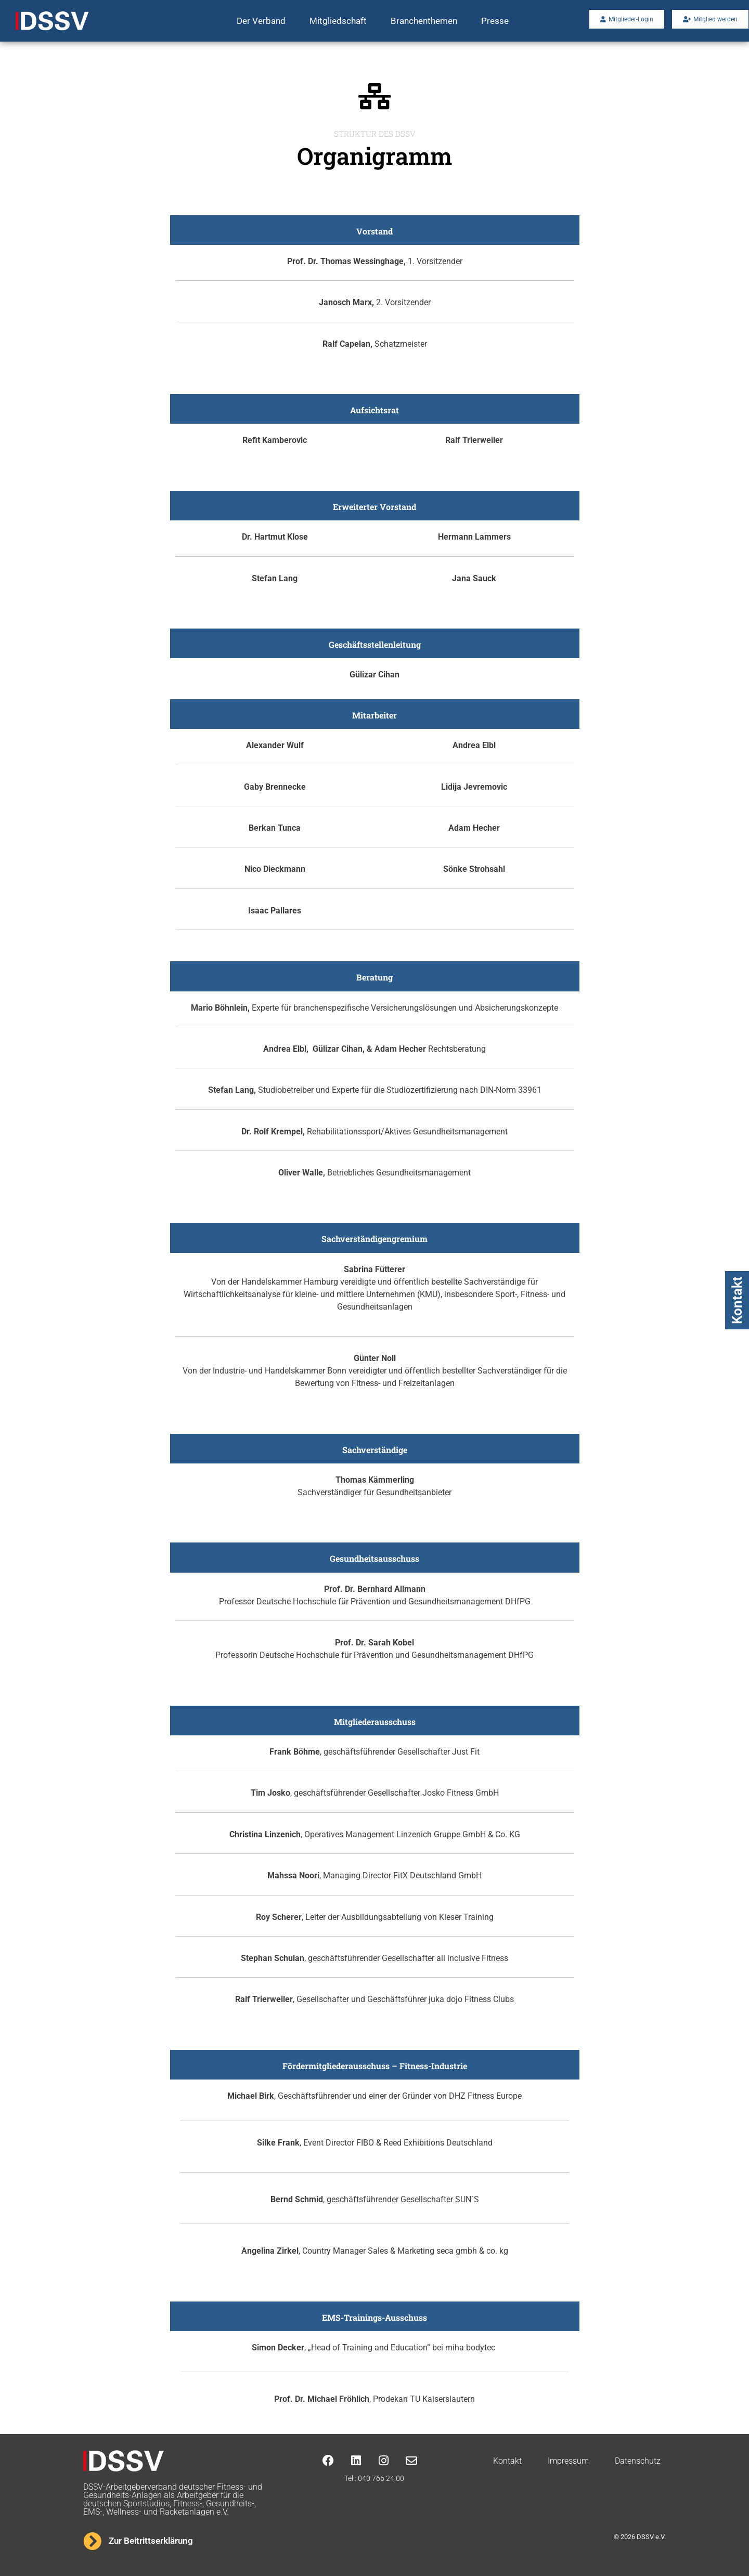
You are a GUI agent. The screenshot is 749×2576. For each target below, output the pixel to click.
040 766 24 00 (381, 2478)
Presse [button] (495, 21)
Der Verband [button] (261, 21)
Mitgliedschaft (338, 21)
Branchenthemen (424, 21)
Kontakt (737, 1300)
